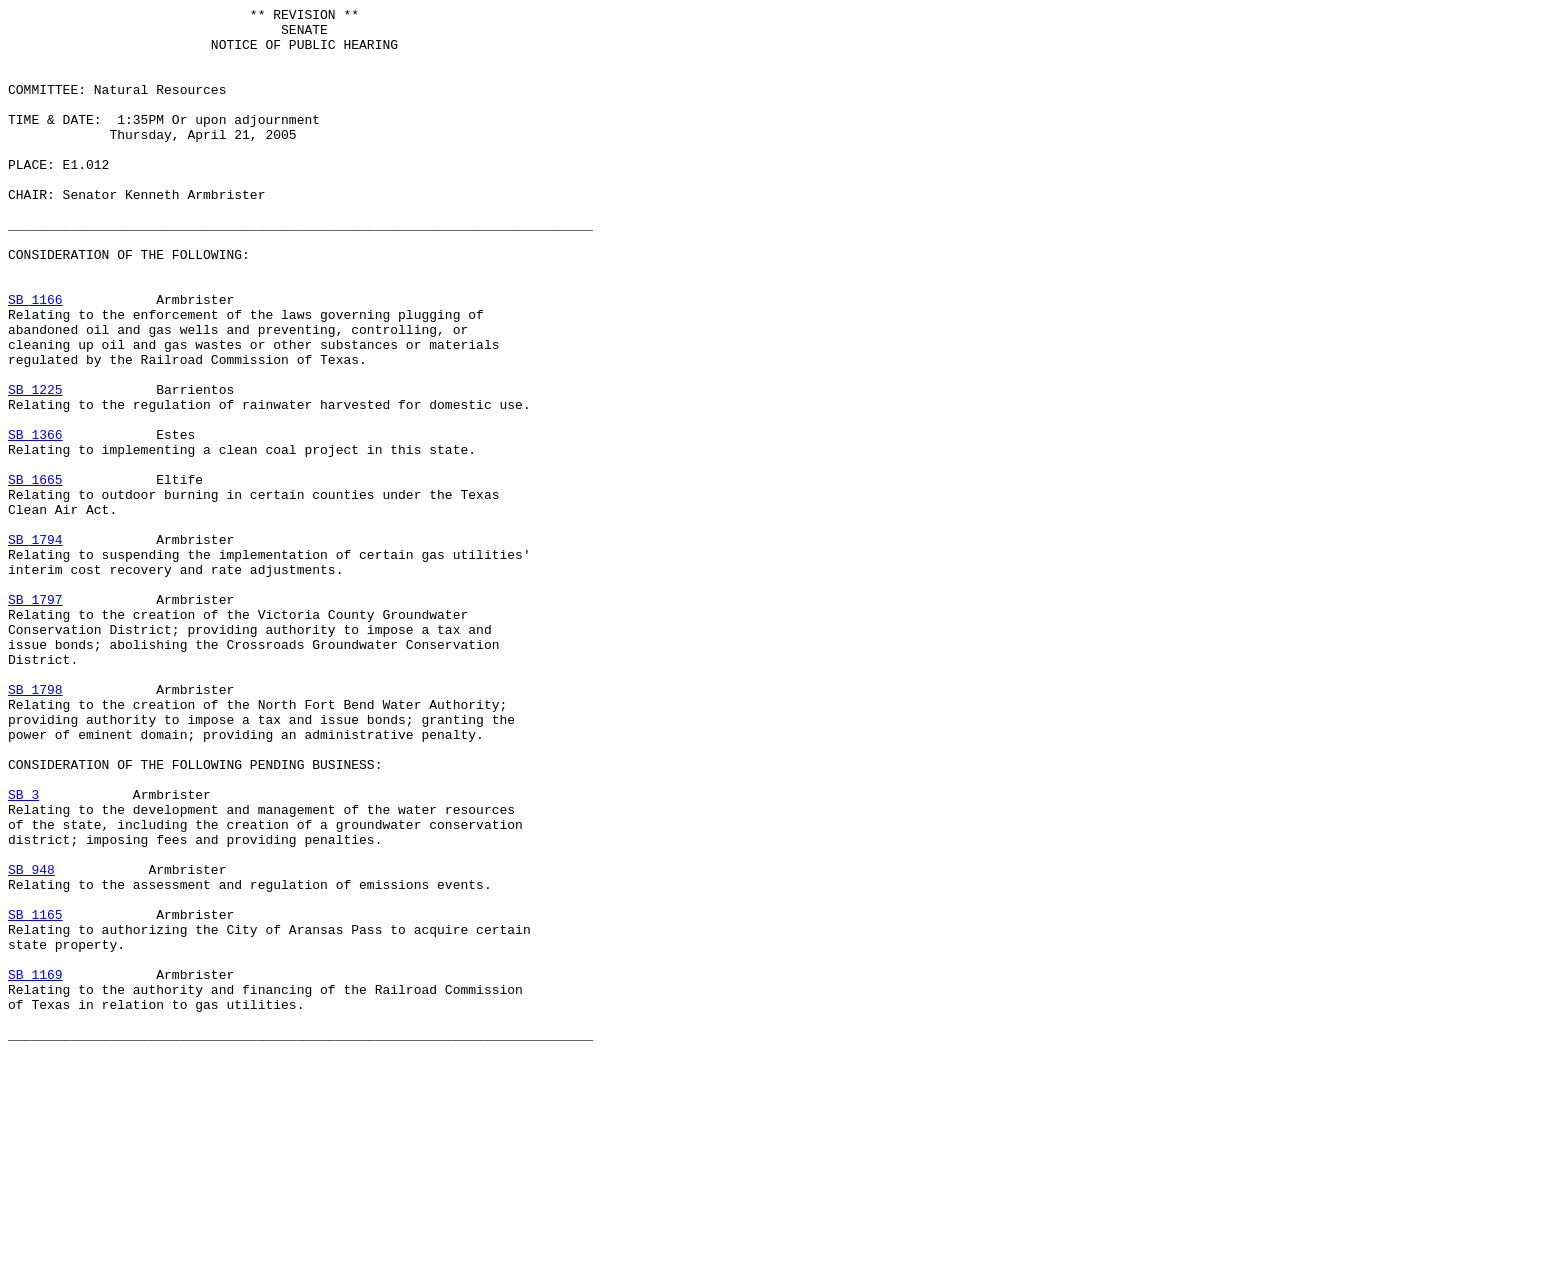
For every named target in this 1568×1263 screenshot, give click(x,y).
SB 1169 (35, 1169)
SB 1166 (35, 359)
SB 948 (31, 1043)
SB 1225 (35, 467)
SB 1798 (35, 827)
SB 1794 (35, 647)
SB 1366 (35, 521)
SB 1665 (35, 575)
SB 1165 (35, 1097)
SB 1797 (35, 719)
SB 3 (23, 953)
